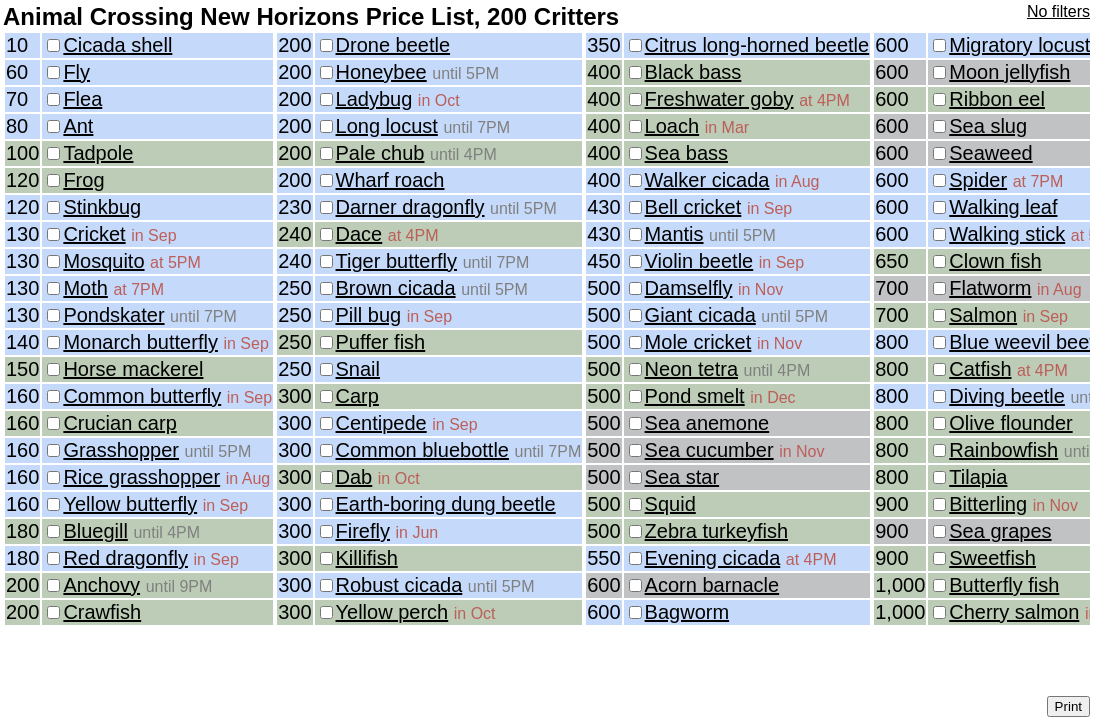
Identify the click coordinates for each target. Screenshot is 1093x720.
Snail (358, 369)
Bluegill (95, 531)
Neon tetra (691, 369)
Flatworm (990, 288)
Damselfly (689, 288)
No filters (1058, 11)
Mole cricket (698, 342)
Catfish (980, 369)
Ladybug (374, 99)
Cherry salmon (1014, 612)
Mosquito (103, 261)
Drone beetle (393, 45)
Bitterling (988, 504)
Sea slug (988, 126)
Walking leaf (1003, 207)
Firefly (363, 531)
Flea (82, 99)
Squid (670, 504)
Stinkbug (102, 207)
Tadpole (98, 153)
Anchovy (101, 585)
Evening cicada (713, 558)
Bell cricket (693, 207)
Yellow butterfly (130, 504)
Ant (78, 126)
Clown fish (995, 261)
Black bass (693, 72)
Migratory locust (1019, 45)
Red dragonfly (125, 558)
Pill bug (369, 315)
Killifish (367, 558)
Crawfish (102, 612)
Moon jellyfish (1009, 72)
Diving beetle (1007, 396)
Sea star (682, 477)
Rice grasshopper (141, 477)
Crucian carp (119, 423)
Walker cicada (707, 180)
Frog (83, 180)
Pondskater (113, 315)
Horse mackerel (133, 369)
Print (1068, 706)
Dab (354, 477)
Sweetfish (992, 558)
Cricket (94, 234)
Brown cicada (396, 288)
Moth (85, 288)
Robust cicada (399, 585)
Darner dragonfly (410, 207)
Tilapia (978, 477)
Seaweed (990, 153)
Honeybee (381, 72)
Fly (76, 72)
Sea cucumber (709, 450)
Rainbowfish (1003, 450)
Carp (357, 396)
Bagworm (687, 612)
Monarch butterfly (140, 342)
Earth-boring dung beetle (446, 504)
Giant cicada (700, 315)
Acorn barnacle (712, 585)
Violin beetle (699, 261)
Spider (978, 180)
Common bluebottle (422, 450)
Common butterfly (142, 396)
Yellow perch (392, 612)
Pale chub (380, 153)
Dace (359, 234)
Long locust (387, 126)
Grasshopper (121, 450)
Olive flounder (1010, 423)
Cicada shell (117, 45)
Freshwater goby (719, 99)
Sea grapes (1000, 531)
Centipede (381, 423)
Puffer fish (381, 342)
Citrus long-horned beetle (757, 45)
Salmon (983, 315)
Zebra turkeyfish (716, 531)
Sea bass (686, 153)
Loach (672, 126)
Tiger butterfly (397, 261)
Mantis (674, 234)
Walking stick (1007, 234)
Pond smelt (695, 396)
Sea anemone (707, 423)
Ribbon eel (997, 99)
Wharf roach (390, 180)
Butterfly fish (1004, 585)
